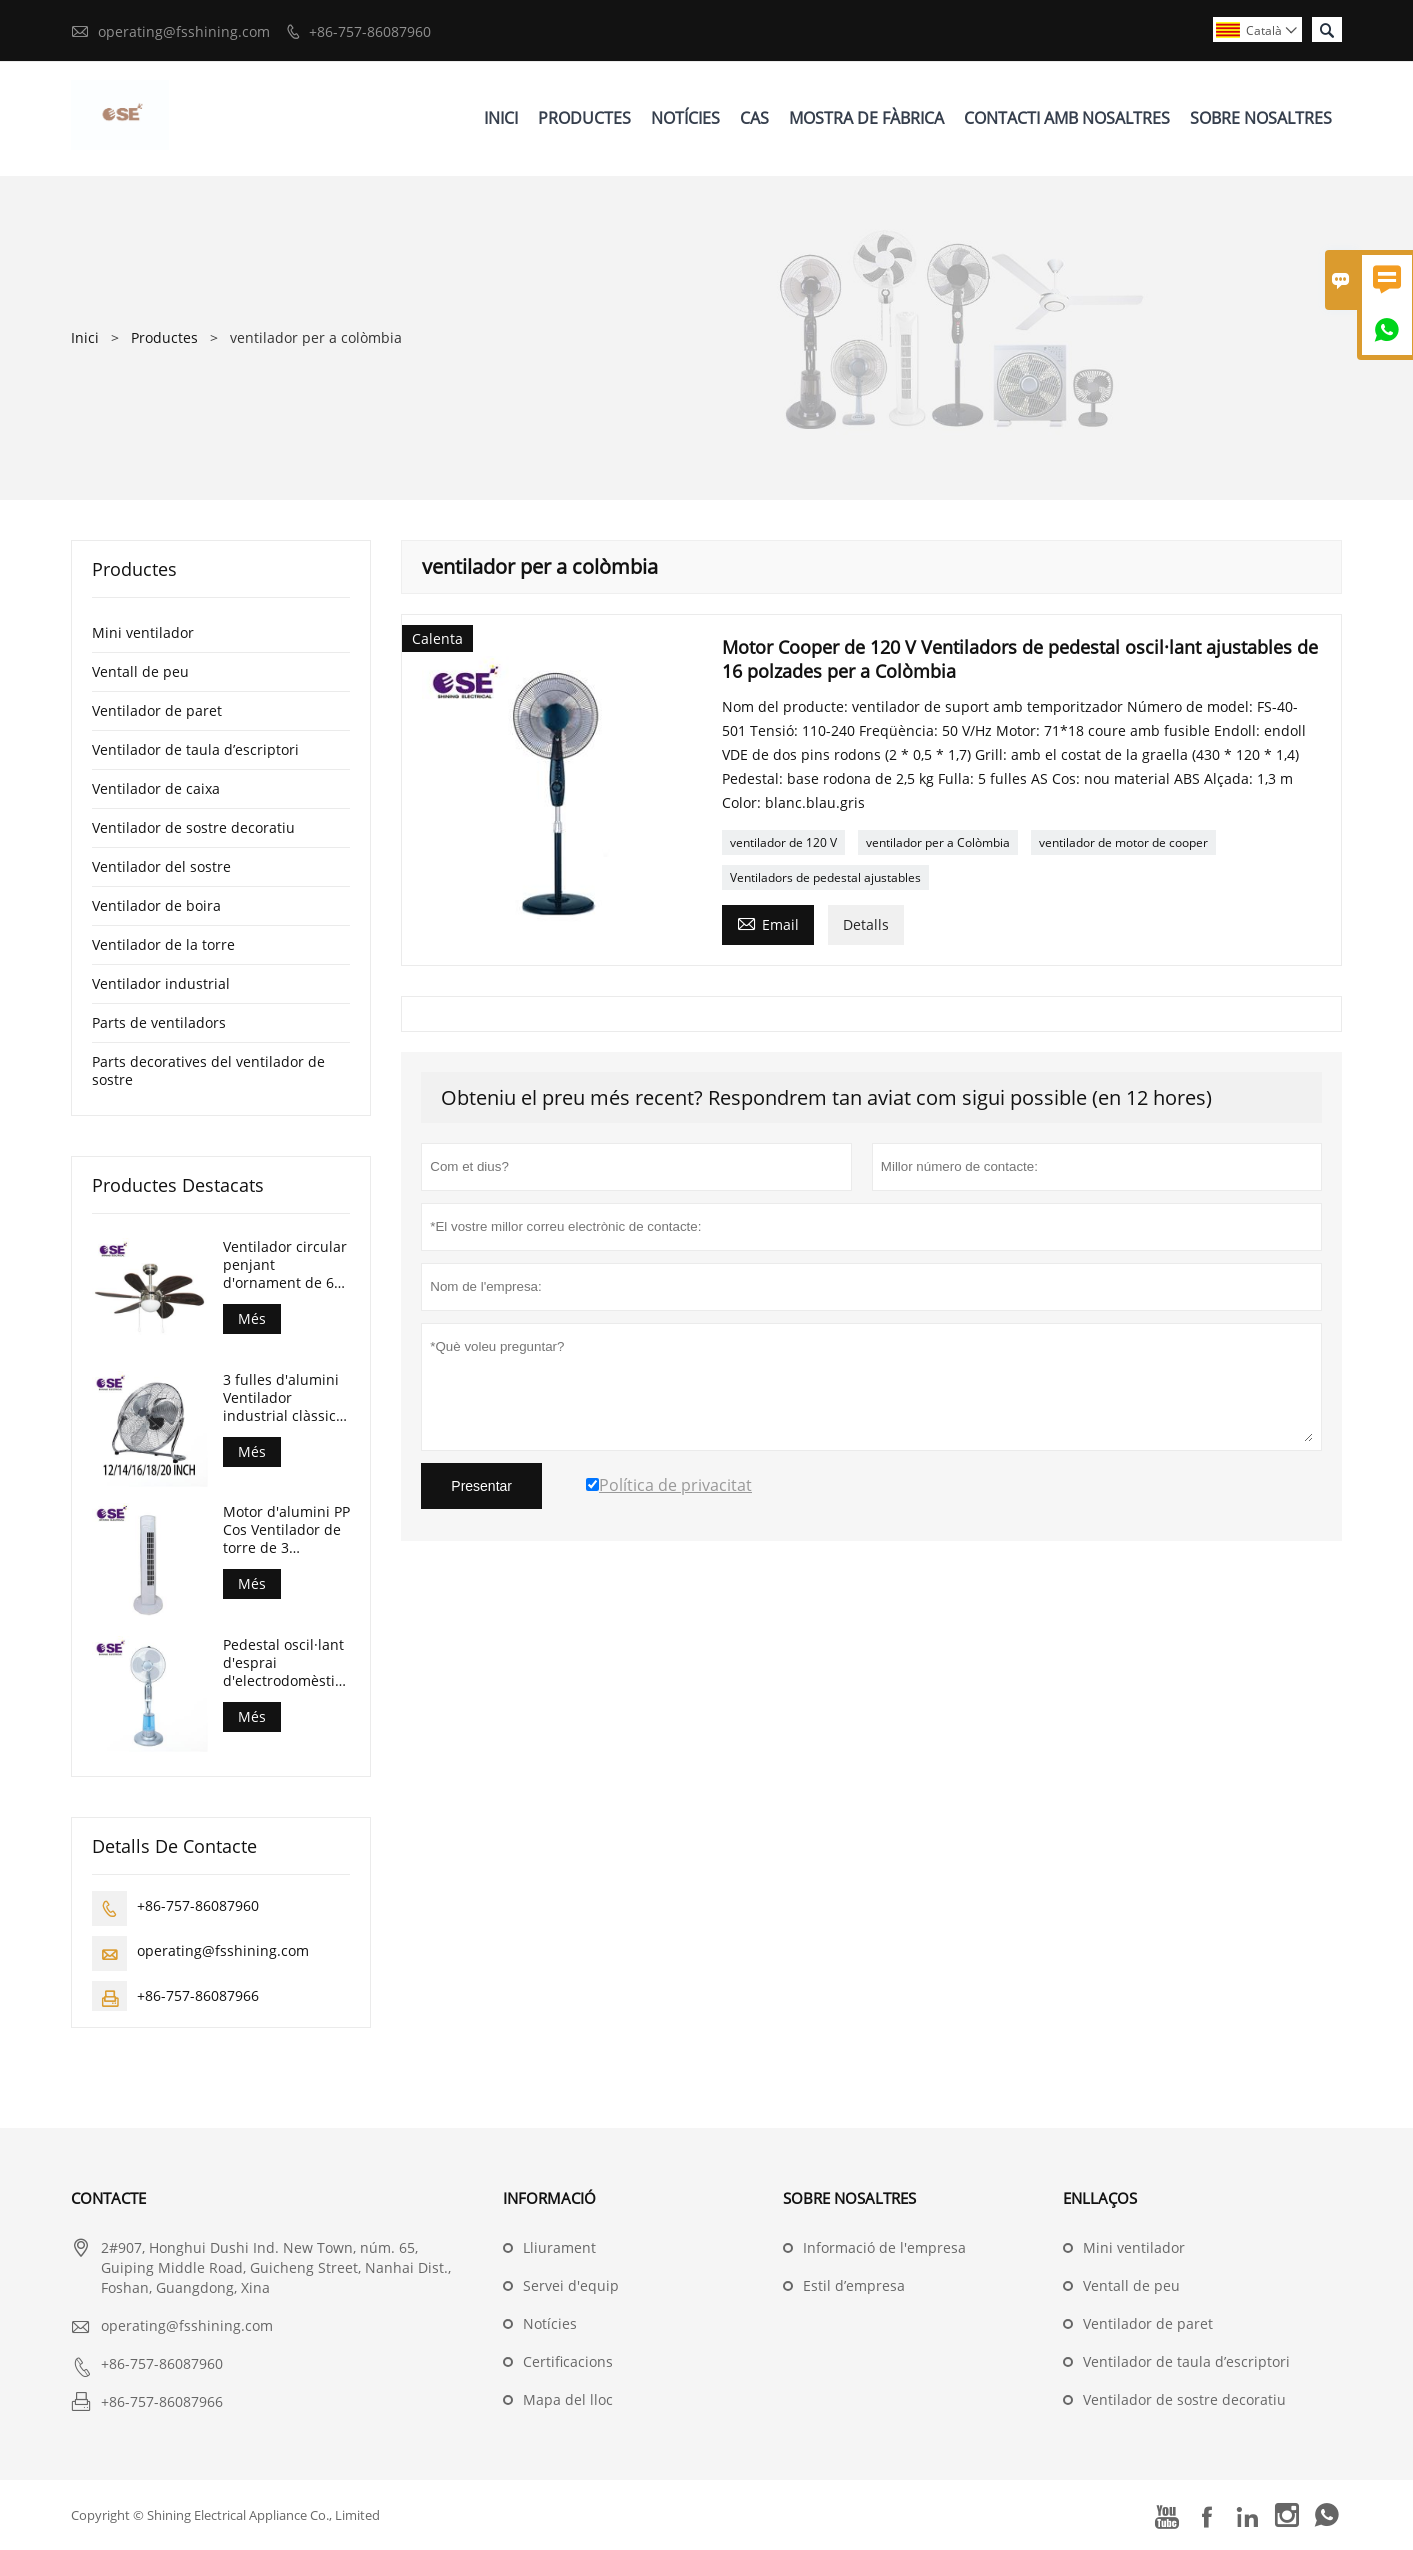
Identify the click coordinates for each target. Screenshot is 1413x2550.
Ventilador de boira (156, 905)
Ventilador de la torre (163, 944)
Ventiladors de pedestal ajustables (825, 877)
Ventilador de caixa (156, 788)
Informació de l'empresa (884, 2247)
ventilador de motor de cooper (1123, 842)
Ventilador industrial (161, 983)
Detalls (866, 924)
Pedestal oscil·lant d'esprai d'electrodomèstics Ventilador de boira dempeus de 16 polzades (286, 1663)
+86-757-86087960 (370, 31)
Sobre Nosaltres (1261, 118)
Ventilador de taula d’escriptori (195, 749)
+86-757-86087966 (198, 1995)
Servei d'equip (571, 2285)
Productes (584, 118)
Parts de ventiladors (159, 1022)
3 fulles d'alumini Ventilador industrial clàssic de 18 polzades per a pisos (281, 1398)
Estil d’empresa (854, 2285)
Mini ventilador (143, 632)
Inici (501, 118)
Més (252, 1318)
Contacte (108, 2198)
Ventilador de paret (157, 710)
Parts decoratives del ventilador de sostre (208, 1070)
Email (768, 923)
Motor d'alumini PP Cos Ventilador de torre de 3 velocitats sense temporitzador (286, 1530)
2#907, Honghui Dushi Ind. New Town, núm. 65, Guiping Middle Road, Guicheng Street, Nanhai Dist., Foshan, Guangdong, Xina (276, 2267)
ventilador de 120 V (783, 842)
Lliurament (559, 2247)
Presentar (481, 1486)
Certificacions (568, 2361)
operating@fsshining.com (184, 31)
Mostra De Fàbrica (866, 118)
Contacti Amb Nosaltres (1067, 118)
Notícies (685, 118)
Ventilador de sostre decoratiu (193, 827)
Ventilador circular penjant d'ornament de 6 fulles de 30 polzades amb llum (285, 1265)
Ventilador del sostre (161, 866)
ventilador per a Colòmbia (938, 842)
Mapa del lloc (568, 2399)
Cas (754, 118)
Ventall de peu (140, 671)
